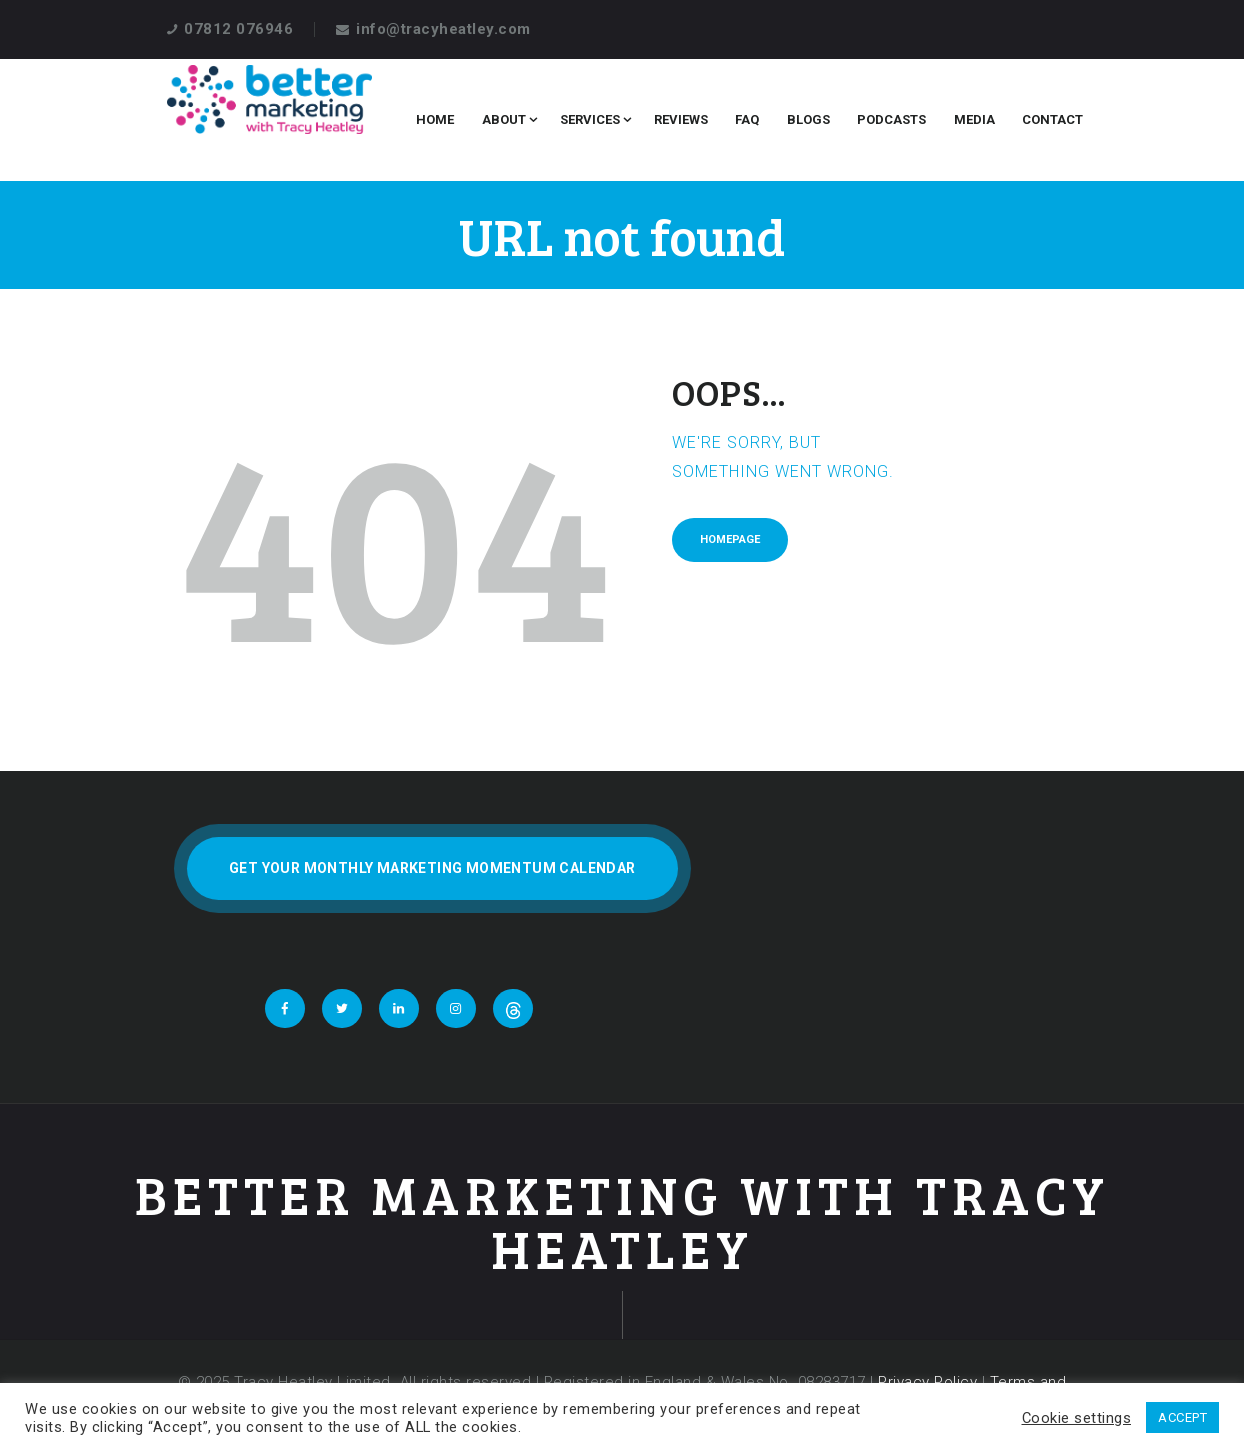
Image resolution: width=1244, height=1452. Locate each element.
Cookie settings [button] (1077, 1418)
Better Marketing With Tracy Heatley (622, 1221)
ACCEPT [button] (1182, 1417)
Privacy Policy (927, 1382)
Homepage (730, 539)
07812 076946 (238, 29)
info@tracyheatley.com (443, 29)
